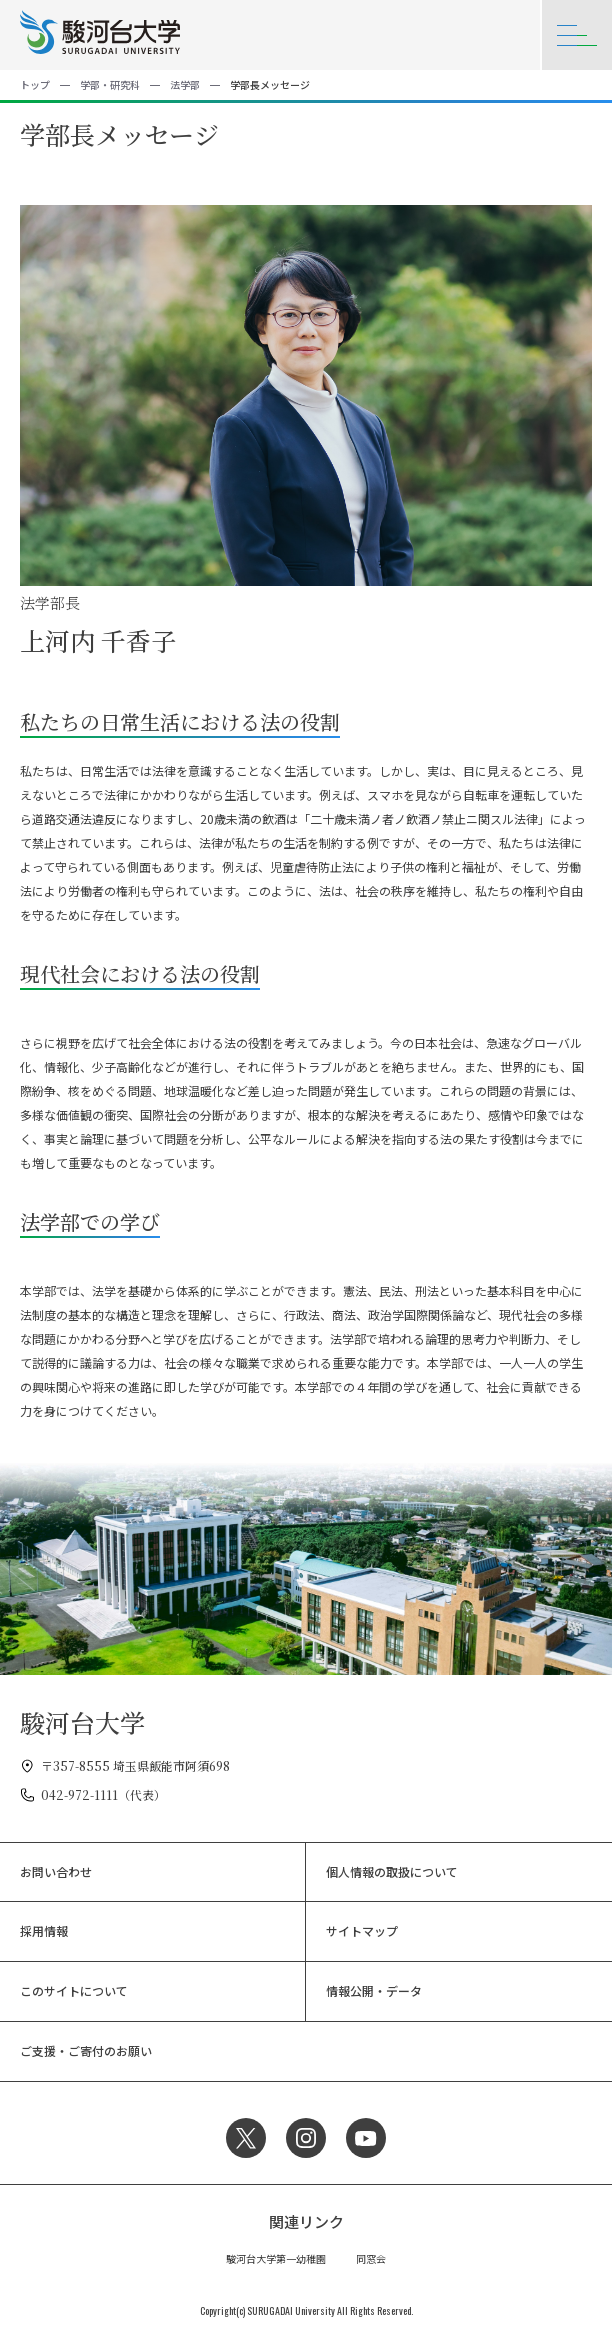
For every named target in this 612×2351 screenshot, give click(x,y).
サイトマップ (362, 1930)
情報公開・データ (374, 1990)
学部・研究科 (110, 84)
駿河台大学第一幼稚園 (276, 2258)
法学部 (185, 84)
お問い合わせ (56, 1871)
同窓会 (371, 2258)
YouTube (366, 2138)
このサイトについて (74, 1990)
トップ (35, 84)
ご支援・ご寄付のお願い (86, 2050)
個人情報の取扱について (392, 1871)
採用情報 (44, 1930)
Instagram (306, 2138)
